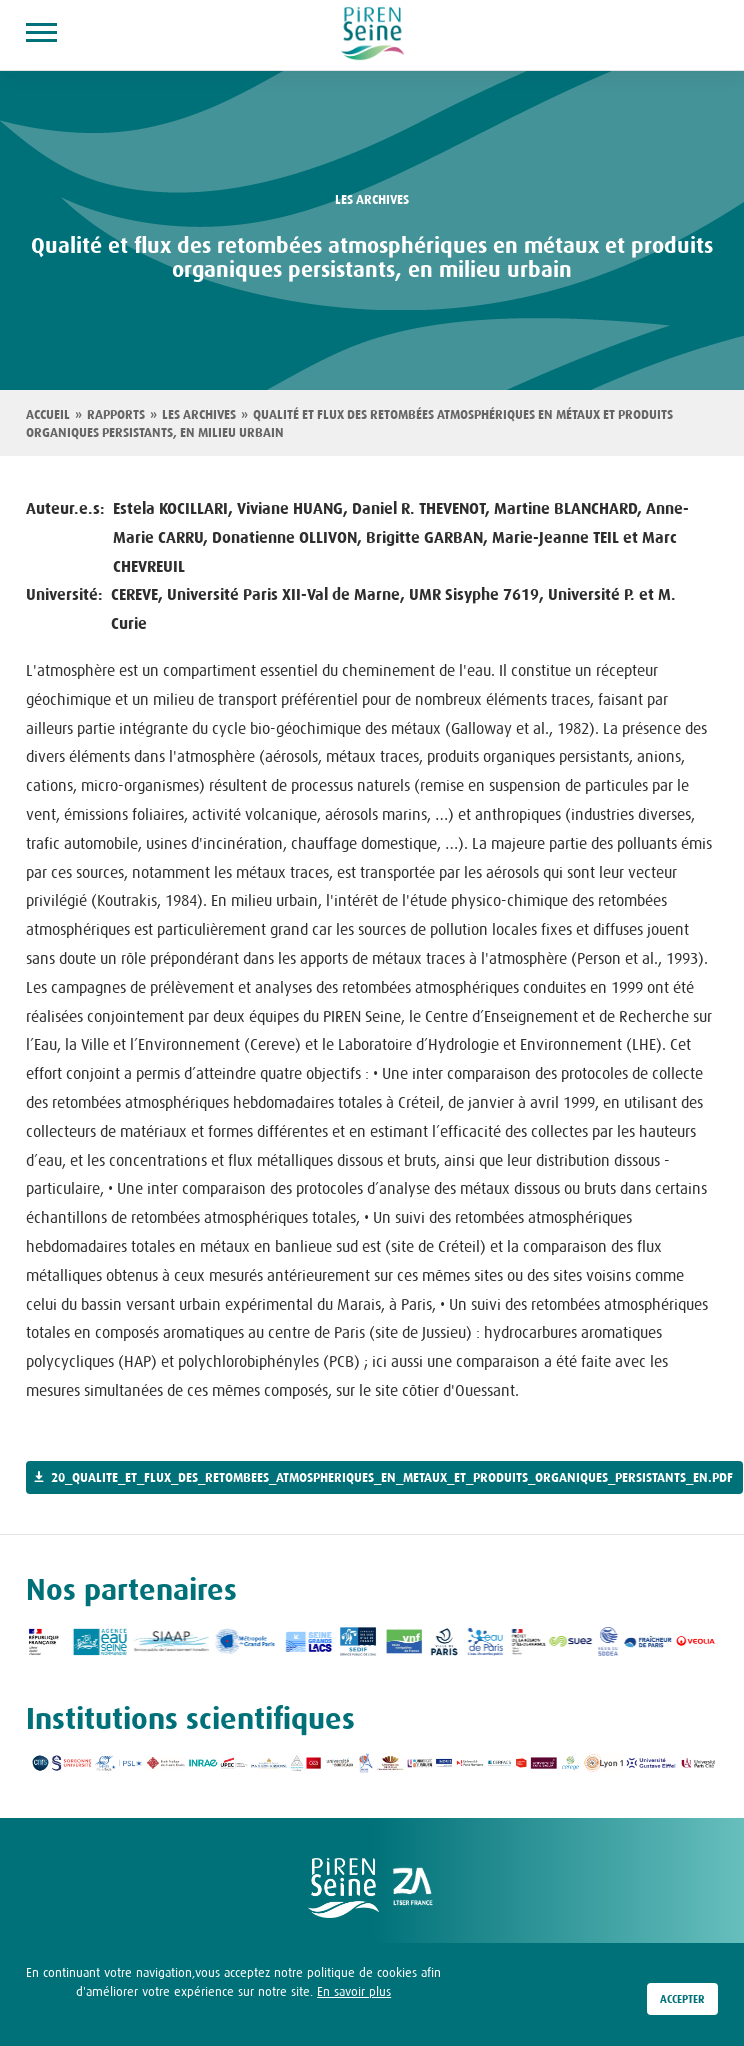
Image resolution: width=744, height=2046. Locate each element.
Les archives (199, 415)
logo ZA (414, 1888)
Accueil (48, 415)
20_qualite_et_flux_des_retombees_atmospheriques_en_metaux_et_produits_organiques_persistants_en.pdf (392, 1478)
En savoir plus (354, 1992)
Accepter (682, 2001)
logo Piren (343, 1888)
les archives (372, 200)
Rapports (116, 415)
